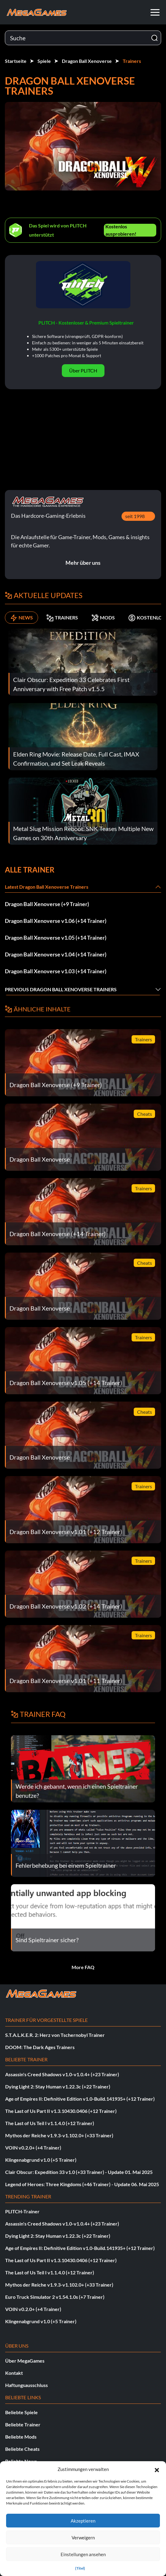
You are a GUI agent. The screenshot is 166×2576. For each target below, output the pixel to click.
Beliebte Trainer (23, 2424)
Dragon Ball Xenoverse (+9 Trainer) (47, 904)
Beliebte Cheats (22, 2449)
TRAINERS (62, 618)
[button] (157, 2469)
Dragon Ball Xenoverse (87, 61)
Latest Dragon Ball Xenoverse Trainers (46, 887)
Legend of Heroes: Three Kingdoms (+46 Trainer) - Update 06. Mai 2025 (82, 2184)
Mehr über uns (83, 562)
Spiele (44, 61)
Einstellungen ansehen (83, 2554)
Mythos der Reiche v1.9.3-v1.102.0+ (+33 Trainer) (59, 2135)
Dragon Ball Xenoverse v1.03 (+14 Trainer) (55, 971)
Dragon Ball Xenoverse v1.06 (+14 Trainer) (55, 920)
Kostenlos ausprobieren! (120, 230)
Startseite (15, 61)
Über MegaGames (24, 2361)
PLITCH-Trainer (22, 2211)
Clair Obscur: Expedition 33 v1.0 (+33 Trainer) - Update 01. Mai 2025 (79, 2172)
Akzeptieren (83, 2520)
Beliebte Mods (21, 2437)
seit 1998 (135, 516)
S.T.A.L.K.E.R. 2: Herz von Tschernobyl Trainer (55, 2035)
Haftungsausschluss (26, 2385)
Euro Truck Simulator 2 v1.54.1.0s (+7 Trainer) (54, 2297)
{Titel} (80, 2568)
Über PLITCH (83, 370)
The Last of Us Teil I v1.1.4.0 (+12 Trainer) (49, 2123)
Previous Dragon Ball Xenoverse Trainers (61, 989)
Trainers (132, 61)
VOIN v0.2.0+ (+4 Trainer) (33, 2147)
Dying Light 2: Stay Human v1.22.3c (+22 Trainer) (57, 2086)
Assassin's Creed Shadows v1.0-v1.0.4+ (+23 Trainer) (62, 2074)
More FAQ (83, 1967)
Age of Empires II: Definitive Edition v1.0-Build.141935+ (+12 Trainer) (80, 2099)
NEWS (21, 618)
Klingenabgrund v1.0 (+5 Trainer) (40, 2160)
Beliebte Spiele (21, 2412)
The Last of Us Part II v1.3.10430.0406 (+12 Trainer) (61, 2111)
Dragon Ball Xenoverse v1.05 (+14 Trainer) (55, 937)
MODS (103, 618)
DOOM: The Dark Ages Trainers (40, 2047)
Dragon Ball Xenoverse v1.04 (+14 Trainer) (55, 954)
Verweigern (83, 2537)
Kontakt (14, 2373)
